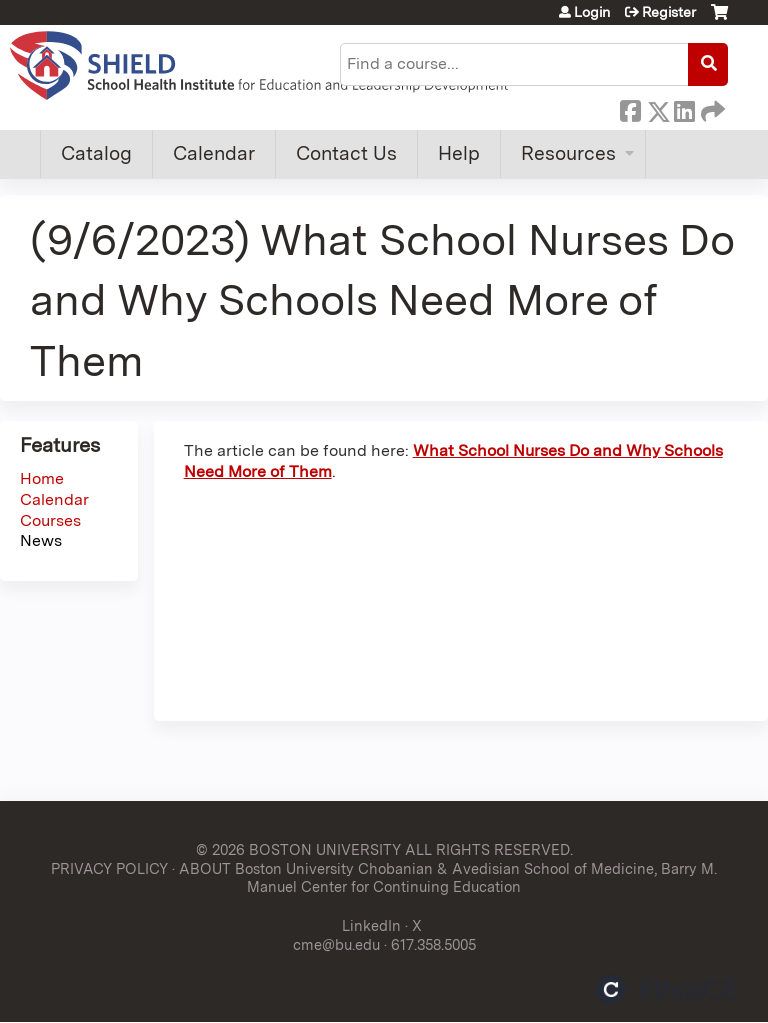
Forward (711, 108)
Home (42, 478)
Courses (50, 520)
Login (592, 12)
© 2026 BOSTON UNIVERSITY (298, 849)
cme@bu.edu (336, 944)
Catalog (96, 153)
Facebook (630, 108)
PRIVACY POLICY (109, 868)
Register (669, 12)
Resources (568, 153)
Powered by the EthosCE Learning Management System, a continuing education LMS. (667, 989)
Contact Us (346, 153)
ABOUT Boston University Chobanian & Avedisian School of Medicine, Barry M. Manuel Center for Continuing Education (448, 878)
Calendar (214, 153)
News (41, 540)
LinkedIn (684, 108)
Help (459, 153)
